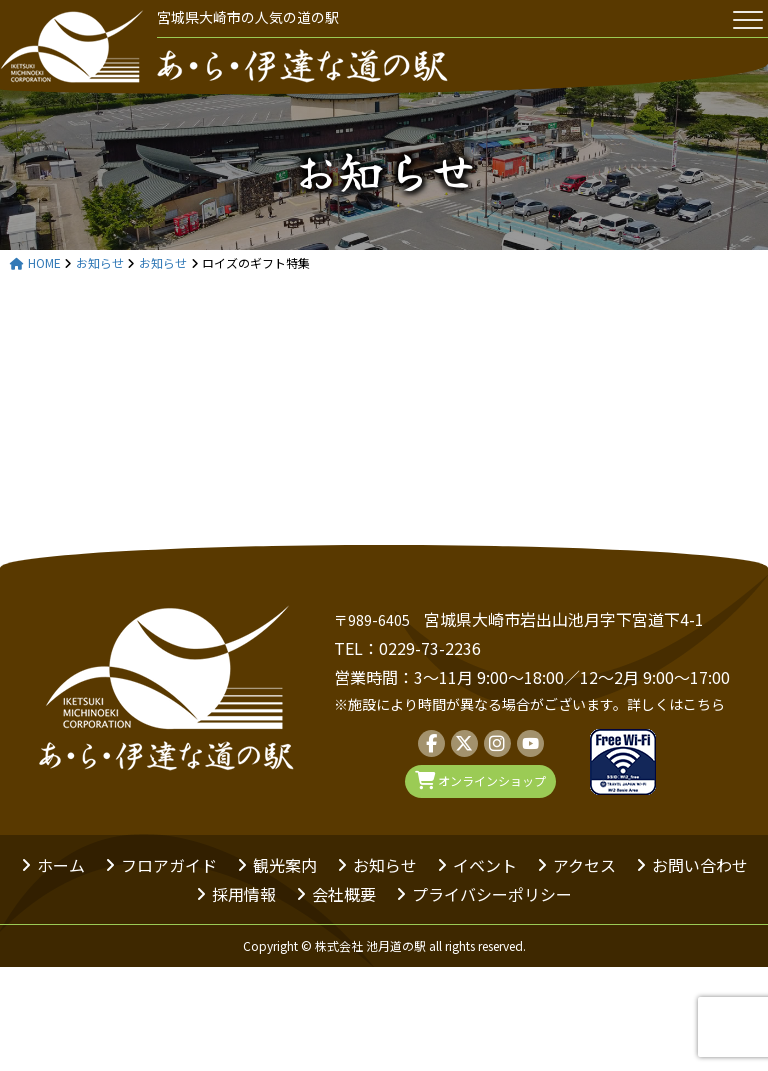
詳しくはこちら (676, 704)
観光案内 (285, 865)
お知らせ (384, 170)
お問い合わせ (700, 865)
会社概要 (344, 894)
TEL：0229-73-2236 (407, 648)
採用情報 (244, 894)
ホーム (61, 865)
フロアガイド (169, 865)
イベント (485, 865)
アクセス (584, 865)
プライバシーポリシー (492, 894)
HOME (35, 263)
